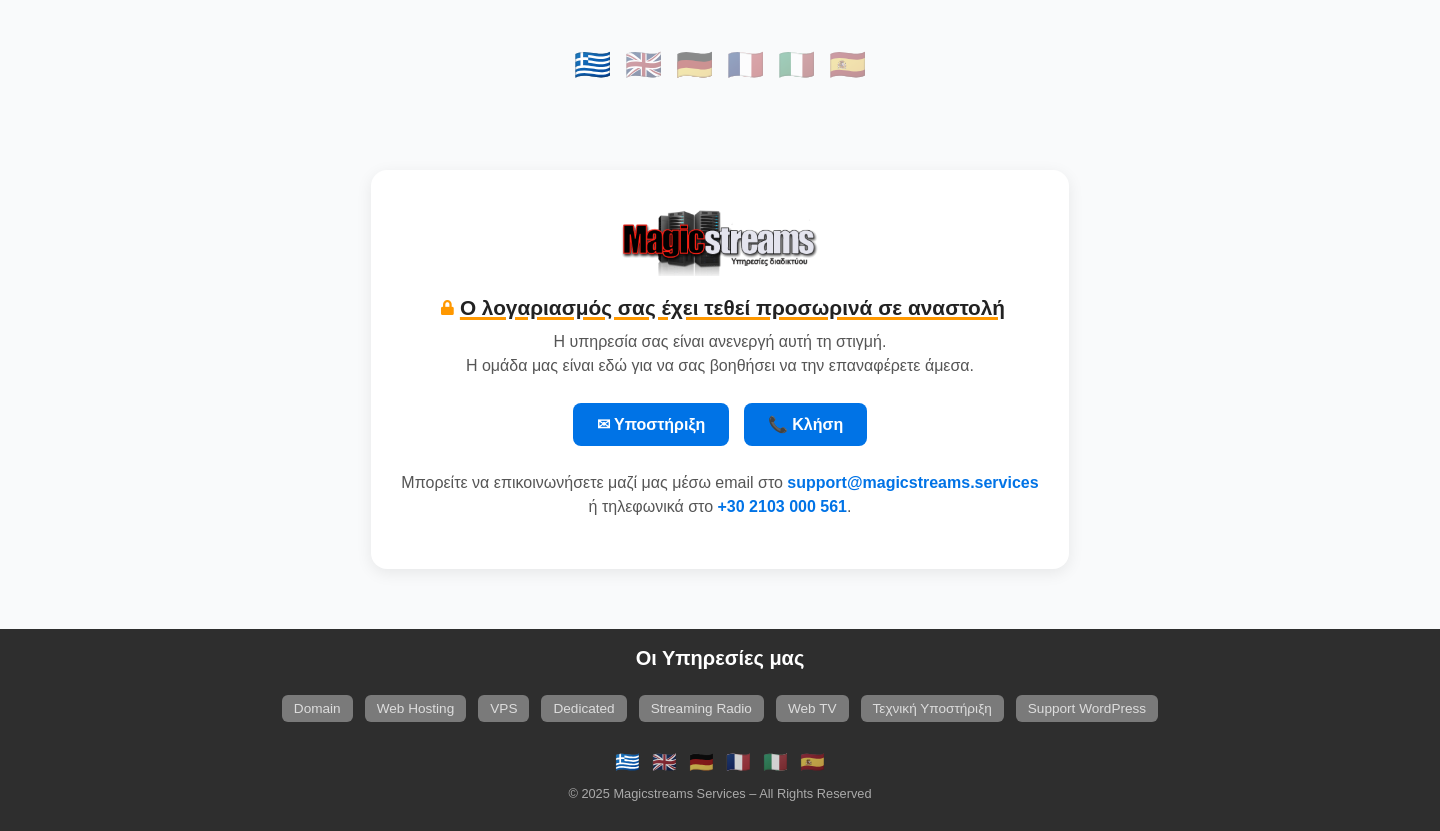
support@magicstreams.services (912, 482)
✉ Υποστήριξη (651, 424)
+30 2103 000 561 (782, 506)
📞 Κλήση (805, 424)
